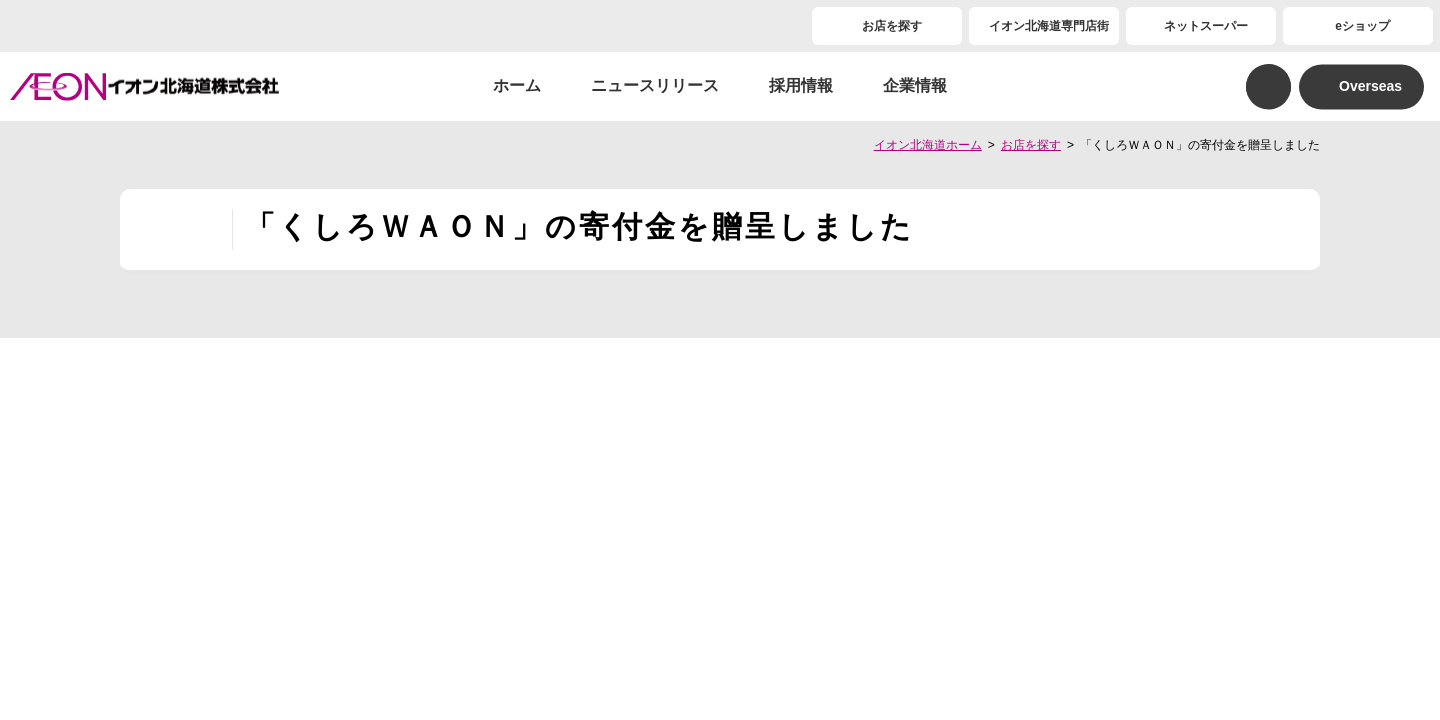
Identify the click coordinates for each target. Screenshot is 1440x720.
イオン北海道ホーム (928, 145)
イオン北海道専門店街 (1049, 26)
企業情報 (915, 85)
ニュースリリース (655, 85)
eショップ (1362, 26)
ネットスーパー (1206, 26)
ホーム (517, 85)
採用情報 (801, 85)
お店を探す (892, 26)
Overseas (1370, 86)
